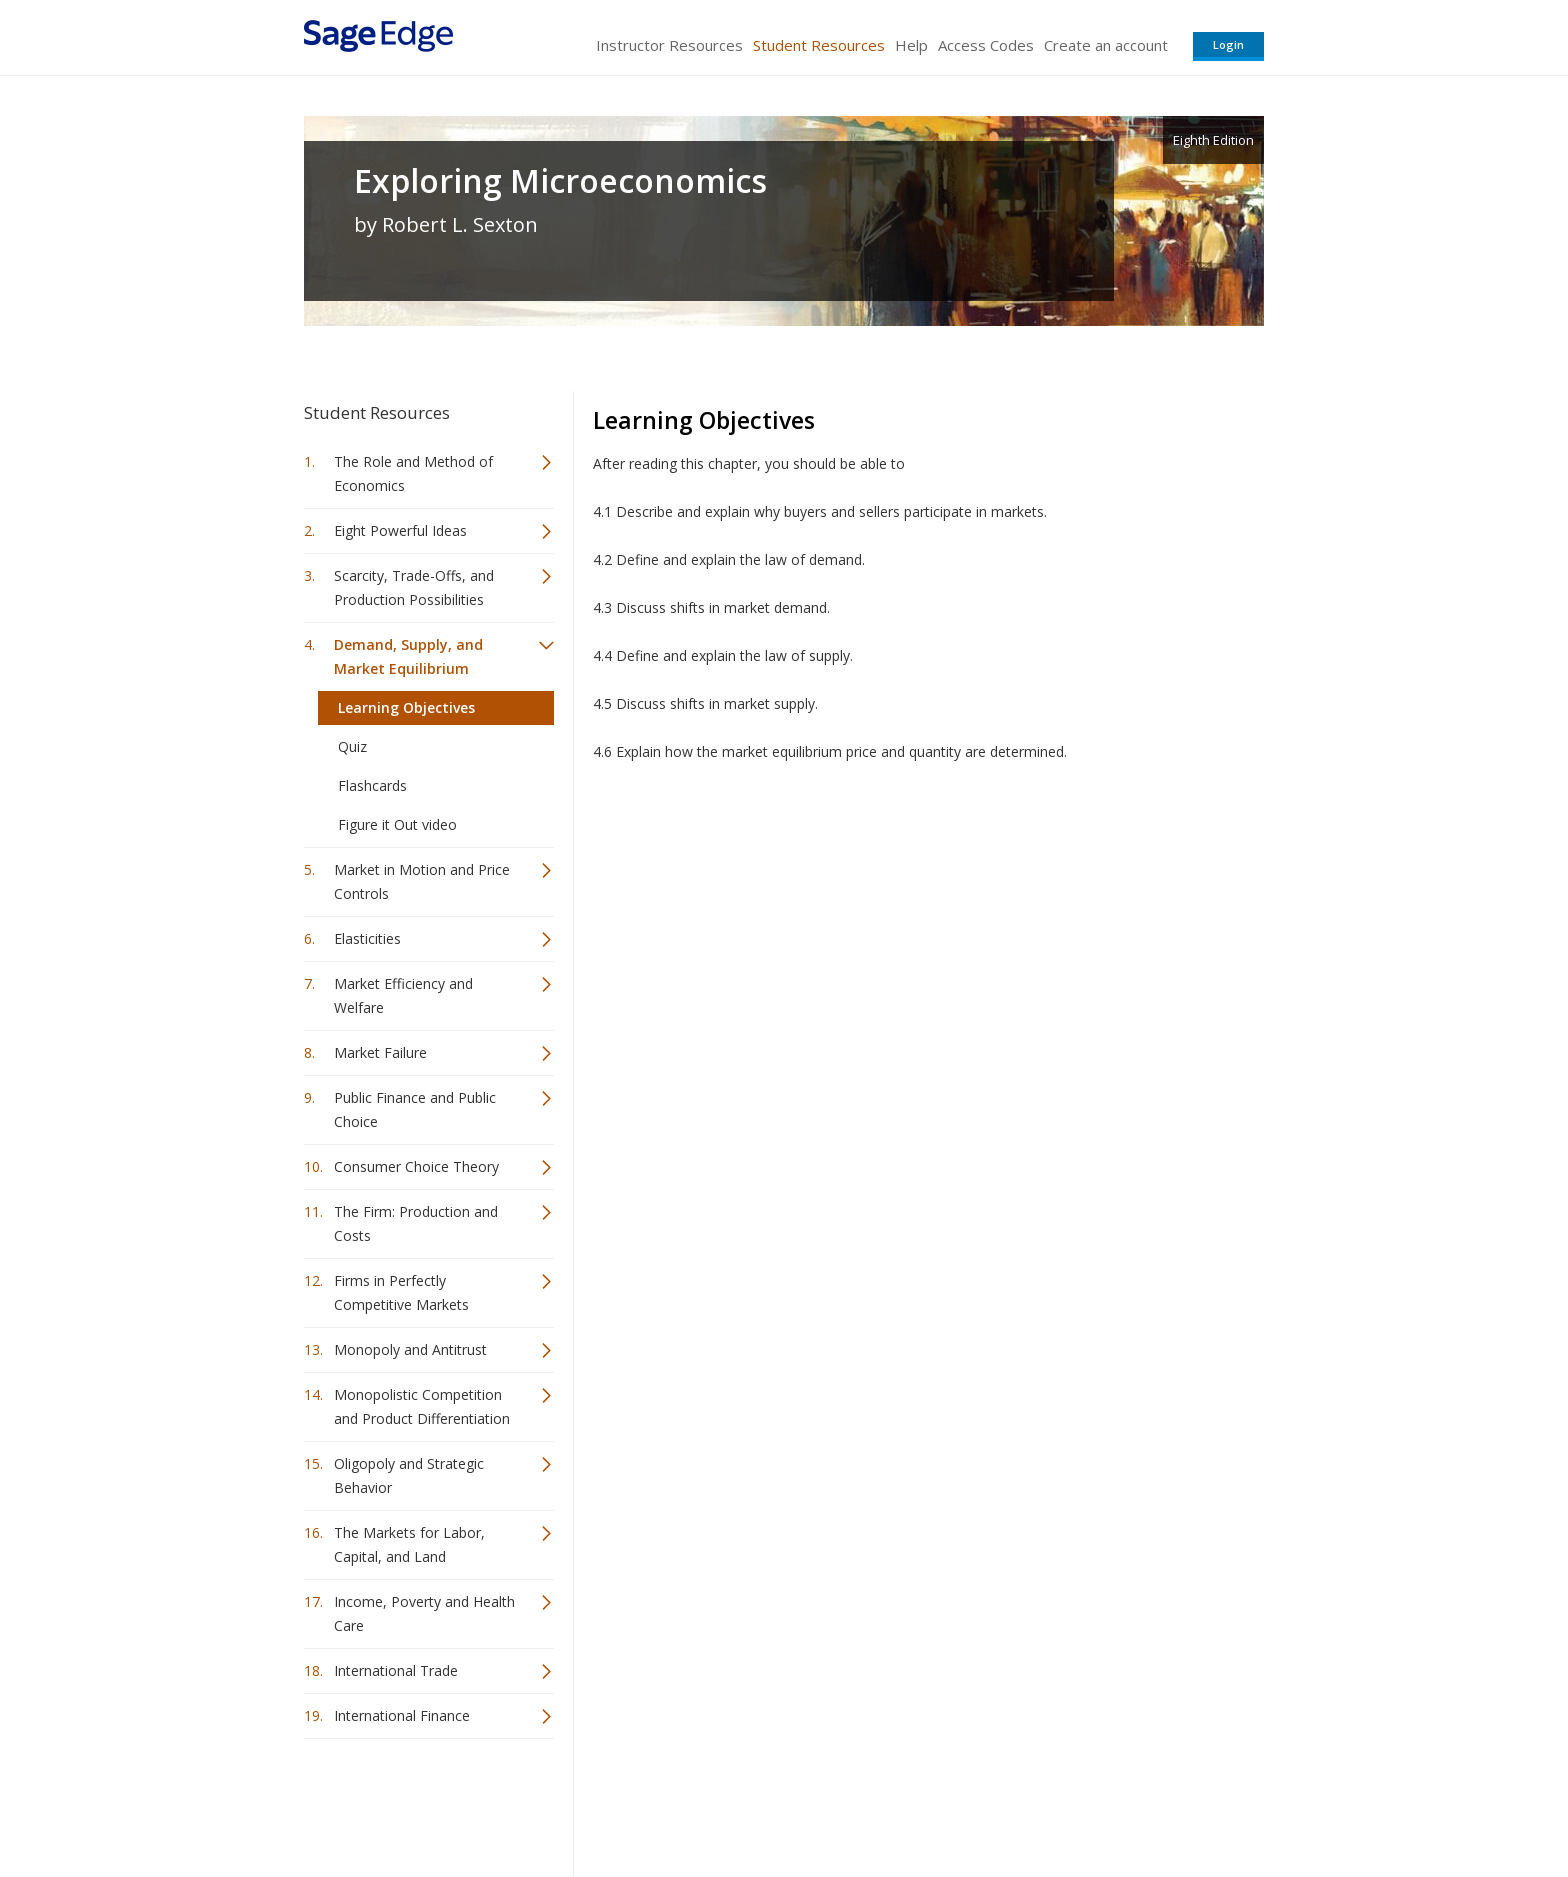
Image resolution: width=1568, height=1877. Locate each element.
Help (911, 45)
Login (1228, 44)
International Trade (396, 1670)
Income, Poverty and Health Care (424, 1613)
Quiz (352, 746)
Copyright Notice (1020, 1802)
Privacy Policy (1132, 1802)
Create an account (1106, 45)
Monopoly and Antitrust (410, 1349)
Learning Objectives (406, 707)
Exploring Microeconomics (560, 181)
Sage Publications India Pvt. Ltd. (594, 1802)
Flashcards (372, 785)
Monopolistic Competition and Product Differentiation (422, 1406)
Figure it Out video (397, 824)
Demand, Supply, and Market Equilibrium (408, 656)
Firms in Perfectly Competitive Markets (401, 1292)
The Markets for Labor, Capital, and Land (409, 1544)
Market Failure (380, 1052)
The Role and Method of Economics (413, 473)
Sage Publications (418, 1802)
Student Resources (819, 45)
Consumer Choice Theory (416, 1166)
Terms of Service (898, 1802)
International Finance (402, 1715)
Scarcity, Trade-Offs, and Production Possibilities (414, 587)
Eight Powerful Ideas (400, 530)
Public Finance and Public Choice (415, 1109)
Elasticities (367, 938)
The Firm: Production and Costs (416, 1223)
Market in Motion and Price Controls (422, 881)
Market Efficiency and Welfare (403, 995)
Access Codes (986, 45)
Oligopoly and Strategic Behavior (409, 1475)
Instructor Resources (669, 45)
